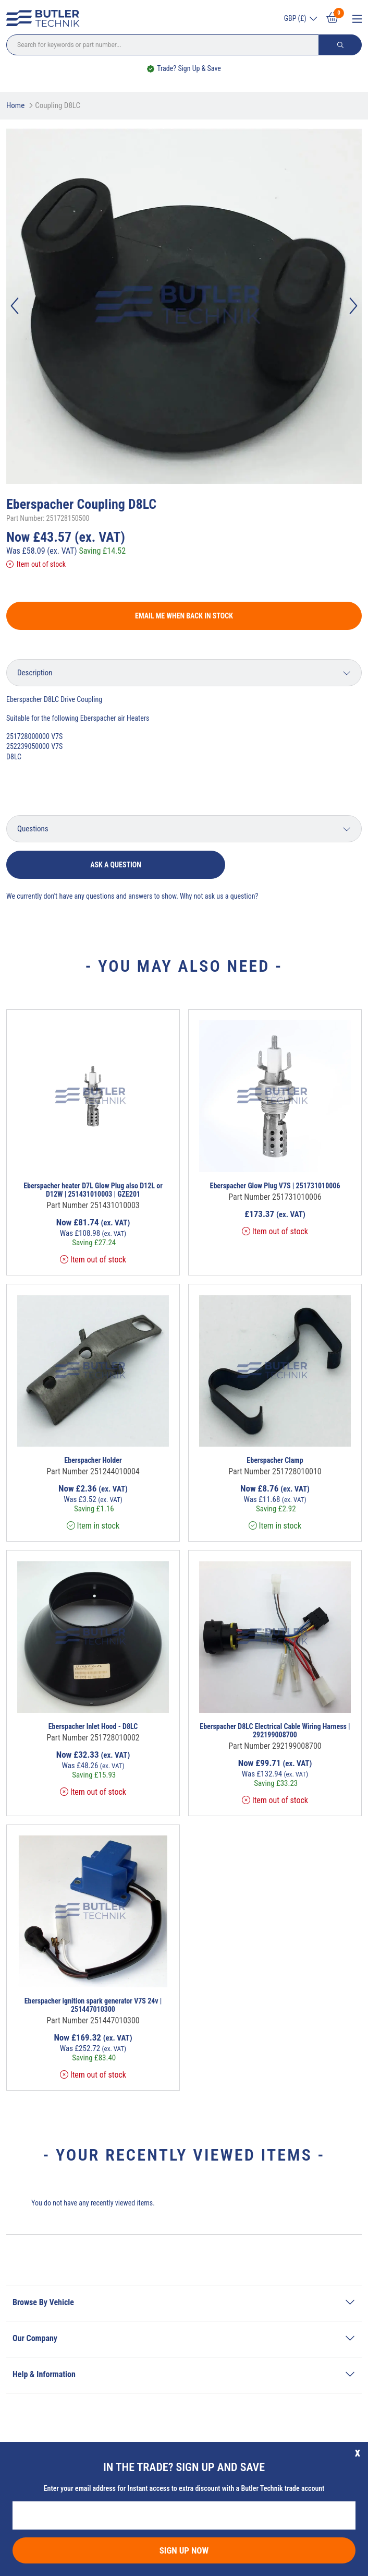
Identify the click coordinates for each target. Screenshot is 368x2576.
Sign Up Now (184, 2550)
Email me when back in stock (184, 616)
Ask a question (115, 865)
